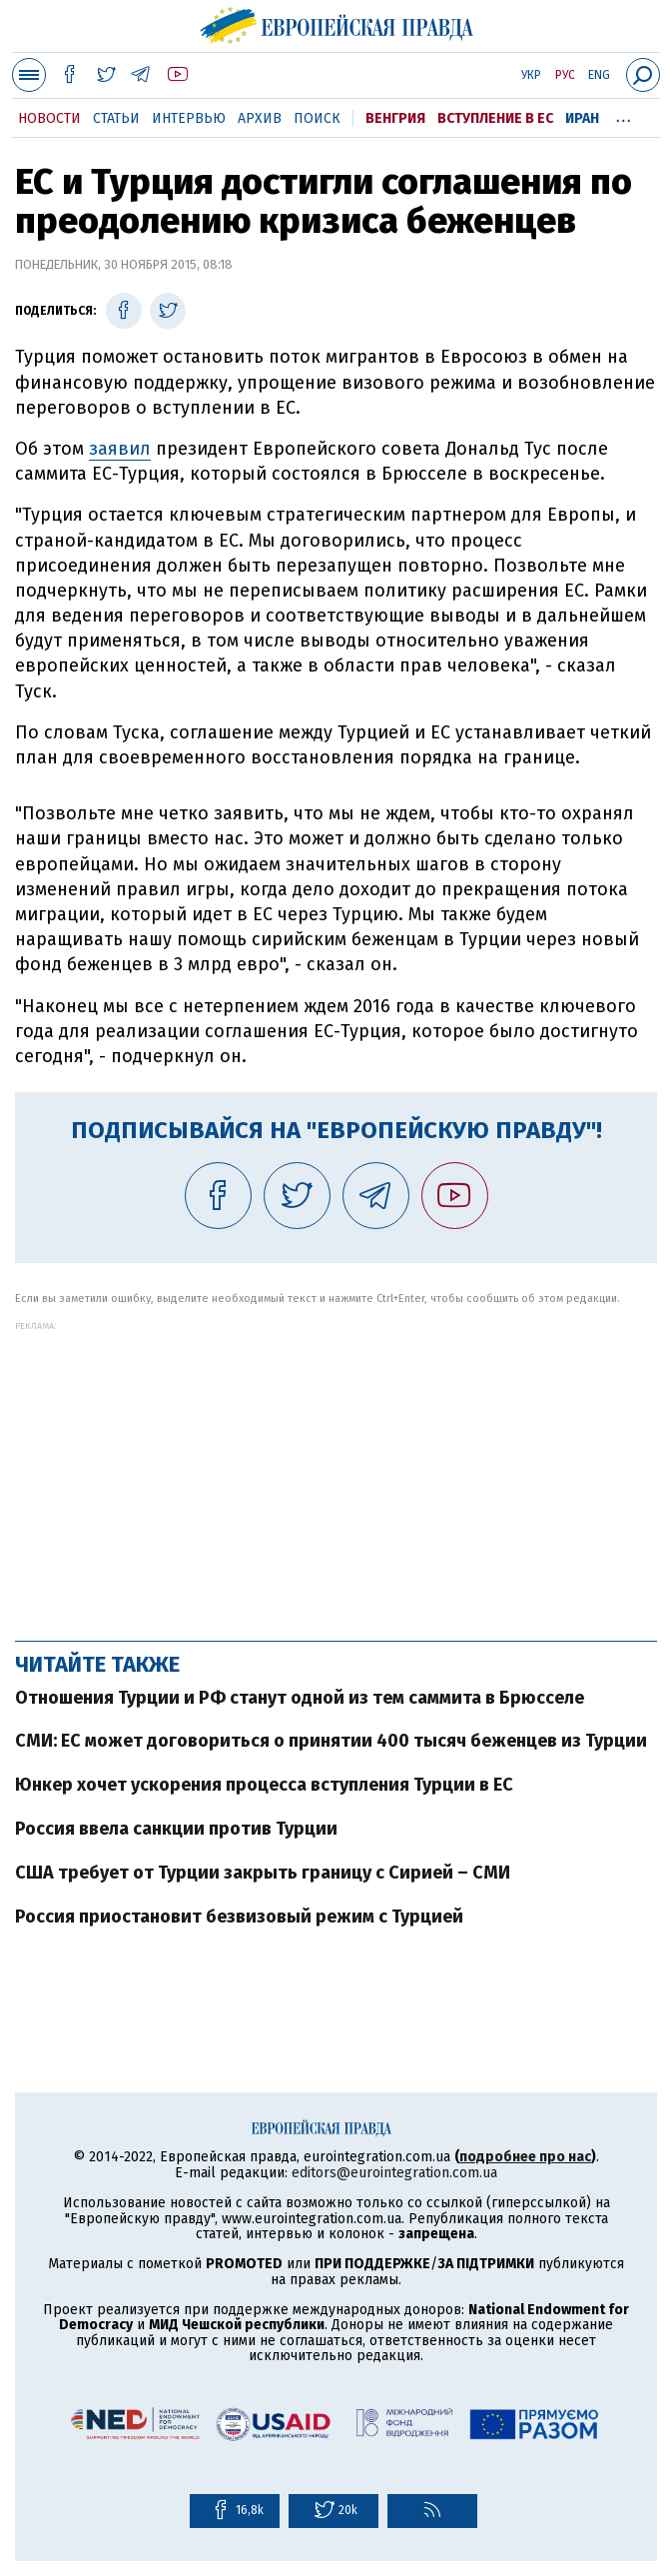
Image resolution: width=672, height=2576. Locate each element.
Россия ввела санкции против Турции (176, 1829)
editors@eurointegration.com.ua (394, 2172)
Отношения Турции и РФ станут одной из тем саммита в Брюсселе (299, 1698)
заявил (120, 449)
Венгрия (395, 118)
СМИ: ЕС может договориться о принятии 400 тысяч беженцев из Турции (331, 1741)
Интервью (189, 118)
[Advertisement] (336, 1471)
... (623, 115)
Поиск (317, 118)
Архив (260, 118)
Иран (582, 118)
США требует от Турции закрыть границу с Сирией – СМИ (262, 1873)
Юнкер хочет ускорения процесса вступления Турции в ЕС (264, 1785)
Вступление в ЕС (495, 118)
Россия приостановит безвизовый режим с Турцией (239, 1917)
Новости (49, 118)
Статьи (116, 118)
